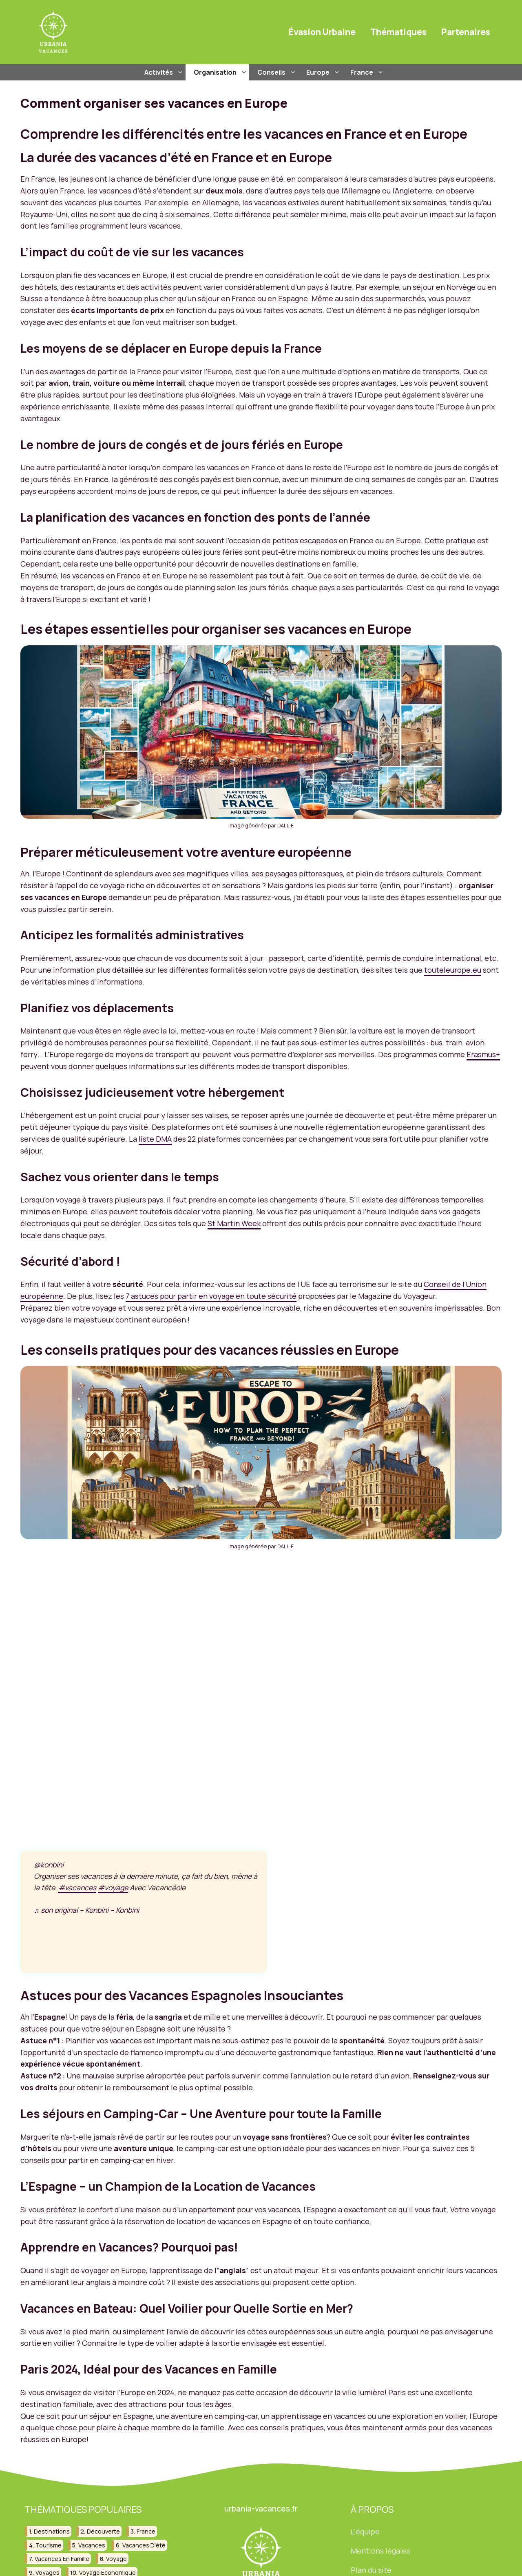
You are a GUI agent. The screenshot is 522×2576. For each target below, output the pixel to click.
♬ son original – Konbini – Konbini (86, 1910)
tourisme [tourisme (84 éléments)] (48, 2545)
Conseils (277, 72)
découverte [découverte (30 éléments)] (103, 2531)
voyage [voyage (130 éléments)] (116, 2559)
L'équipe (365, 2531)
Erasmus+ (483, 1054)
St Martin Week (234, 1223)
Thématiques (398, 32)
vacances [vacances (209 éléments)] (91, 2545)
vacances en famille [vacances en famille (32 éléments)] (62, 2559)
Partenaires (465, 32)
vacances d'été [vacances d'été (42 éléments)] (144, 2545)
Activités (165, 72)
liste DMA (155, 1139)
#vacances (77, 1887)
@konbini (49, 1864)
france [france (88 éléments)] (146, 2531)
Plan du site (371, 2570)
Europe (324, 72)
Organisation (221, 72)
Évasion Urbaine (322, 32)
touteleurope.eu (452, 970)
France (368, 72)
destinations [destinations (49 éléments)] (52, 2531)
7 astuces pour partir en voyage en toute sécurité (211, 1296)
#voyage (113, 1887)
